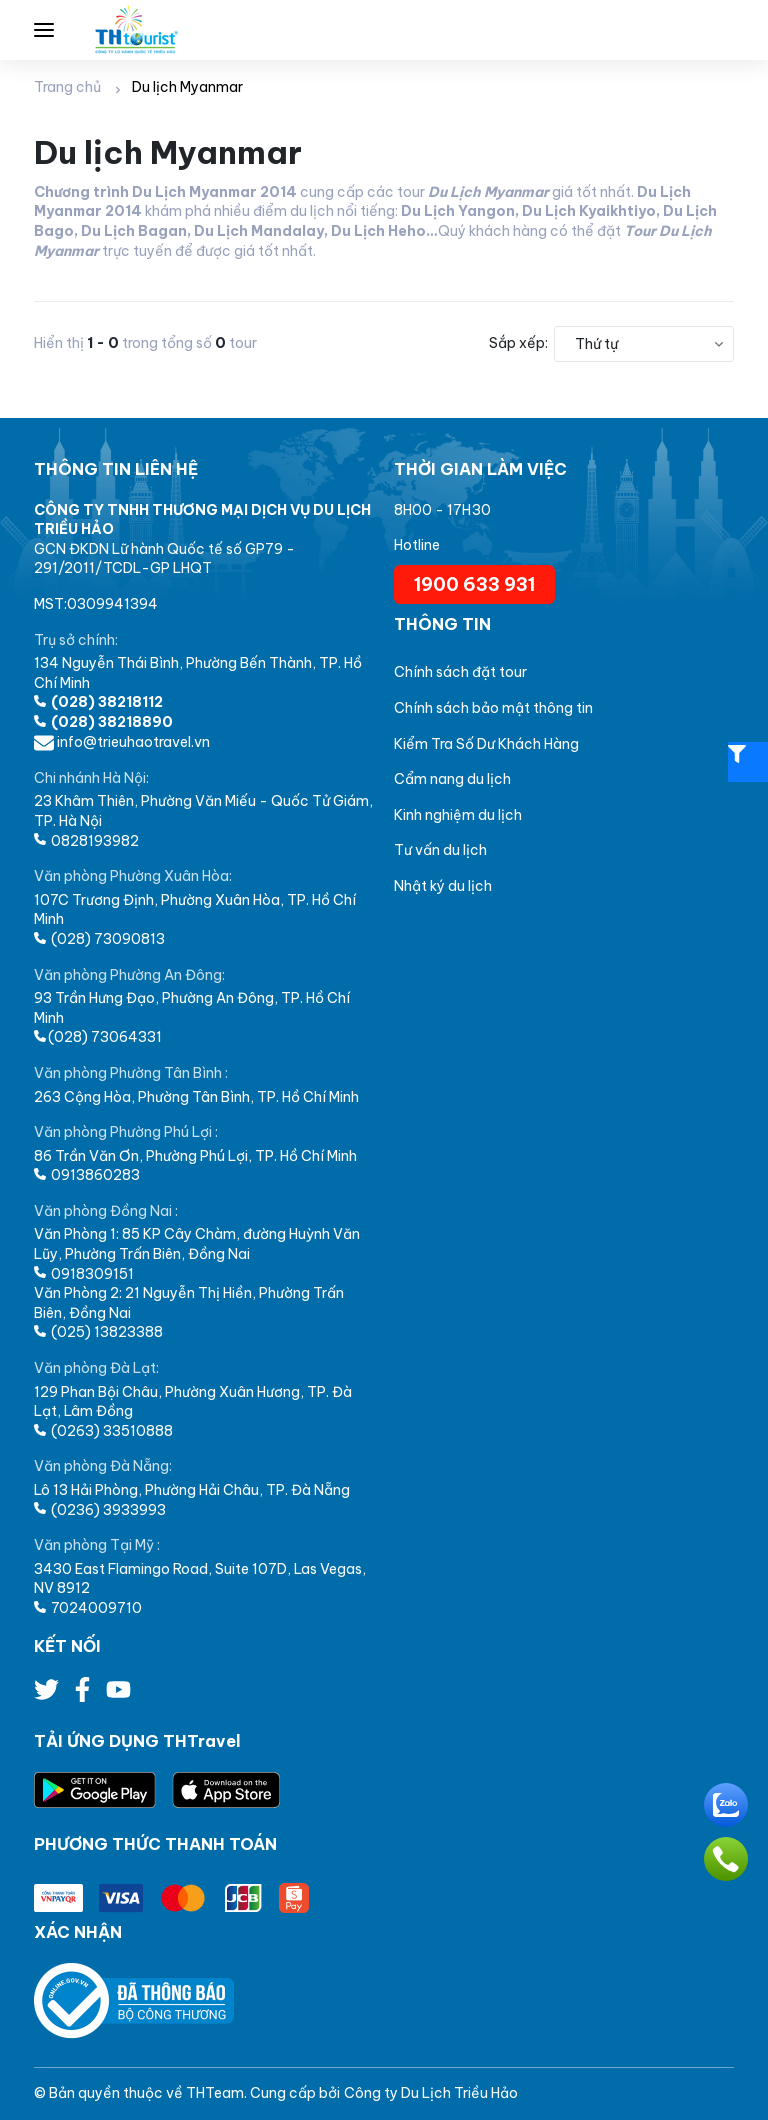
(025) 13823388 (98, 1332)
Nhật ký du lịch (443, 886)
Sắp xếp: (518, 343)
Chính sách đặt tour (460, 672)
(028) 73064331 (98, 1037)
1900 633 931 (474, 584)
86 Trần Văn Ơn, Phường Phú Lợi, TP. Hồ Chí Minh (195, 1156)
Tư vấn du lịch (440, 850)
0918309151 (84, 1274)
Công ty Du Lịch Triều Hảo (431, 2093)
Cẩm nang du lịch (452, 779)
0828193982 (86, 841)
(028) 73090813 (99, 939)
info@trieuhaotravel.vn (122, 742)
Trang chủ (67, 87)
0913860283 (87, 1175)
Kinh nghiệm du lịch (458, 815)
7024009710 (88, 1608)
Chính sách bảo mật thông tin (493, 708)
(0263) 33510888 (103, 1431)
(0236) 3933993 (100, 1510)
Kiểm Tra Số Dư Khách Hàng (486, 744)
